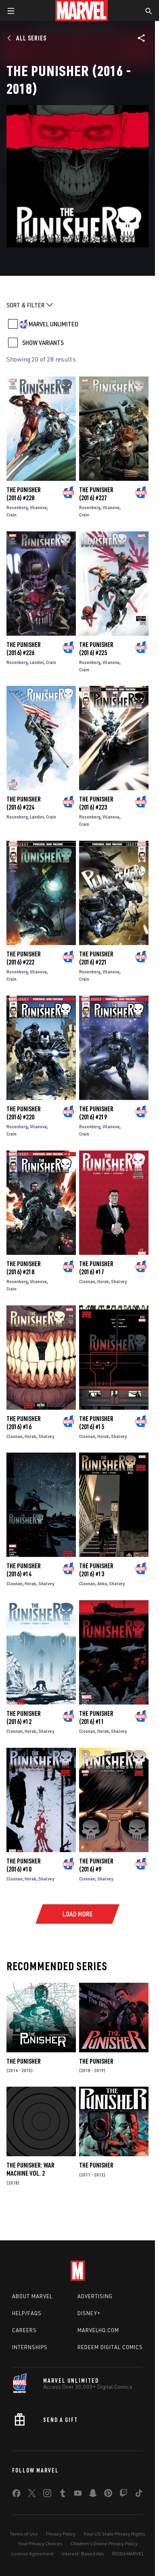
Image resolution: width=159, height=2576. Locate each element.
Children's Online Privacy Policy (104, 2543)
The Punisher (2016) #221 (96, 958)
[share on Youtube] (78, 2495)
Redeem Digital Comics (110, 2347)
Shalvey (119, 1281)
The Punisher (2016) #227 (96, 494)
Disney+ (88, 2313)
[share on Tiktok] (139, 2495)
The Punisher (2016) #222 (23, 958)
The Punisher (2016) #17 (96, 1268)
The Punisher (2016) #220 (23, 1113)
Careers (24, 2330)
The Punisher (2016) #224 (23, 803)
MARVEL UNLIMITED (53, 324)
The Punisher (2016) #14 (23, 1570)
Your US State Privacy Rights (114, 2534)
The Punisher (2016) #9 (96, 1865)
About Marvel (32, 2296)
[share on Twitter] (32, 2495)
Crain (11, 515)
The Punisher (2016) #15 (96, 1423)
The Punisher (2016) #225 (96, 649)
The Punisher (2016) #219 (96, 1113)
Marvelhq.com (98, 2330)
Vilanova (38, 507)
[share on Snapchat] (93, 2495)
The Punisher (23, 2061)
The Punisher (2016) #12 (23, 1717)
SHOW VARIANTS (43, 342)
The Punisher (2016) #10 (23, 1865)
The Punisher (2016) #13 (96, 1570)
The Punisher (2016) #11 (96, 1717)
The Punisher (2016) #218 (23, 1268)
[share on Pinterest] (108, 2495)
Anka (102, 1583)
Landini (37, 662)
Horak (103, 1281)
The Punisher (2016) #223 (96, 803)
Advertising (95, 2296)
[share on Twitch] (123, 2495)
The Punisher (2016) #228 (23, 494)
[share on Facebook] (16, 2495)
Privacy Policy (60, 2534)
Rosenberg (17, 507)
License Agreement (32, 2554)
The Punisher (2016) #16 (23, 1423)
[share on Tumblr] (63, 2495)
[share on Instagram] (47, 2495)
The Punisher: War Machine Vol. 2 (30, 2169)
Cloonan (87, 1281)
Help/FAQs (27, 2313)
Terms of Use (24, 2534)
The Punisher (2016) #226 (23, 649)
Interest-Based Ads (83, 2554)
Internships (30, 2347)
